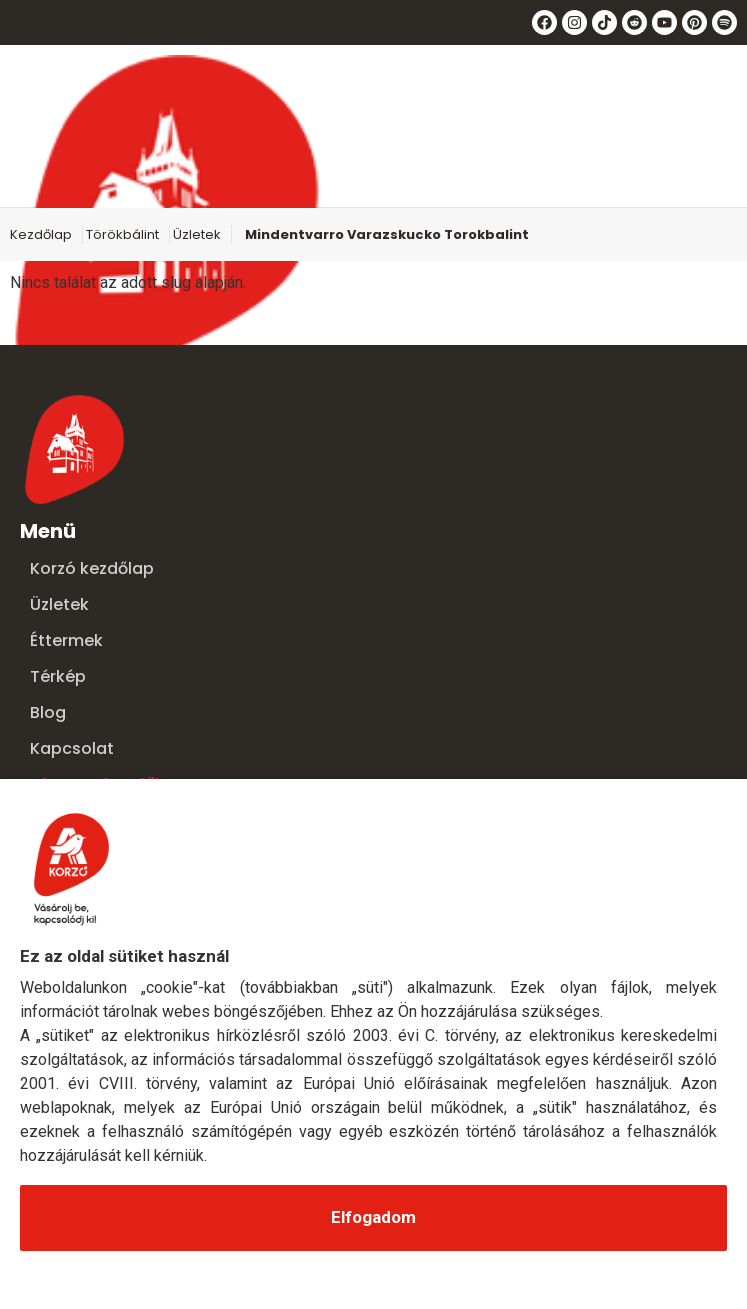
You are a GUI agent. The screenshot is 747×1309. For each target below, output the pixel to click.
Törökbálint (122, 234)
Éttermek (66, 640)
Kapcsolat (72, 748)
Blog (48, 712)
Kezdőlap (41, 234)
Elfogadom (373, 1217)
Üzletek (197, 234)
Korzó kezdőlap (92, 568)
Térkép (58, 676)
